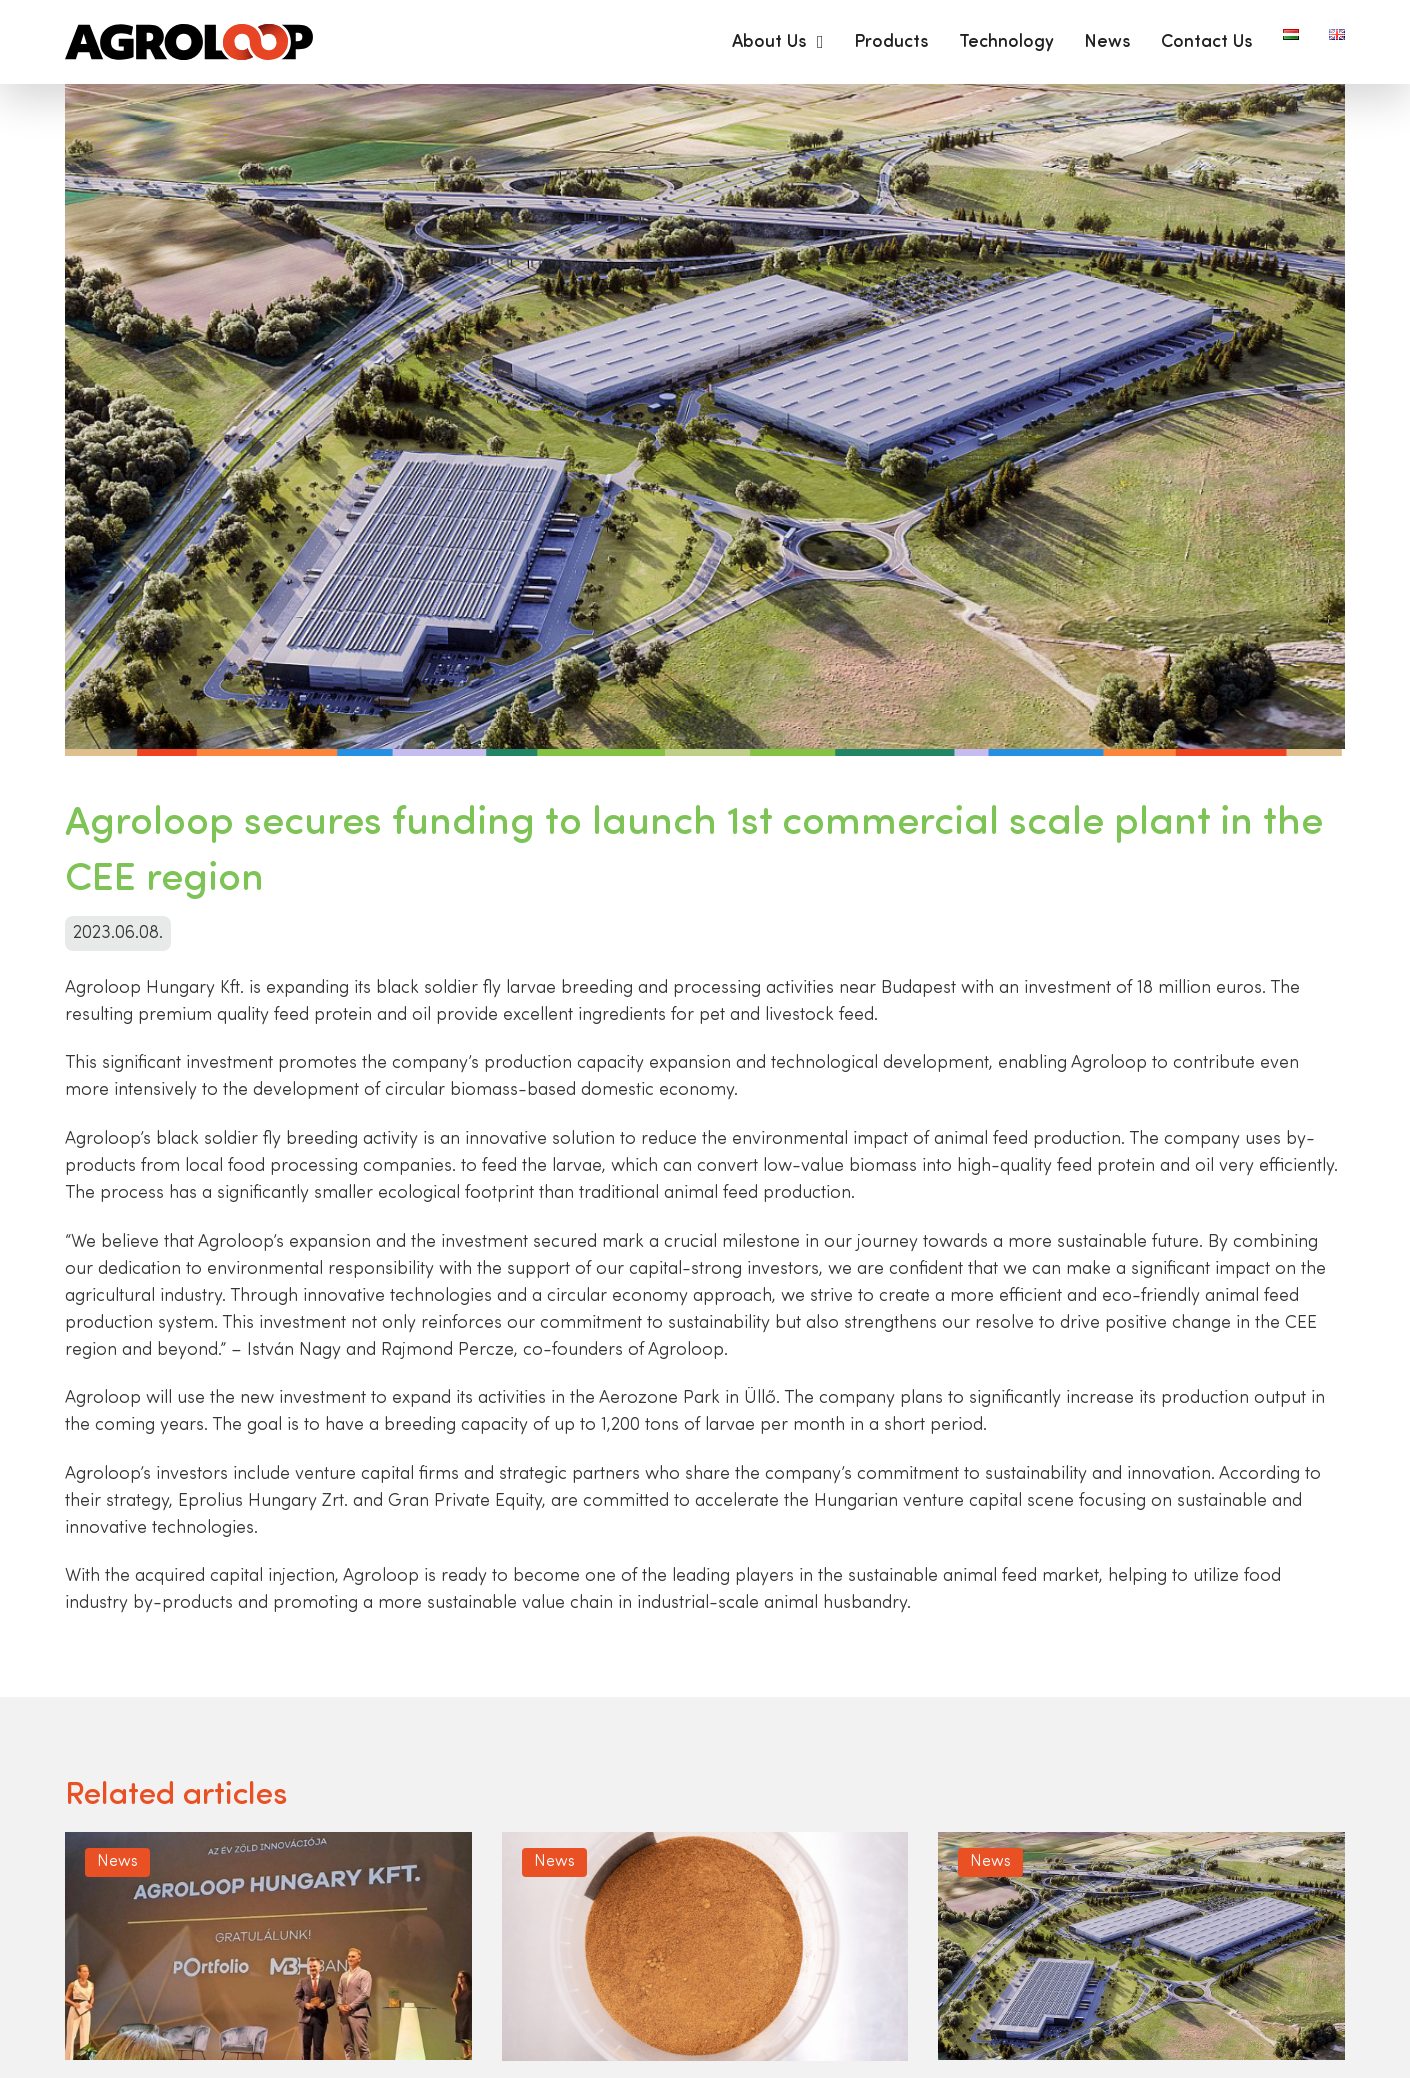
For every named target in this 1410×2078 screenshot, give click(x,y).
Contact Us (1207, 42)
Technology (1006, 42)
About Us (769, 42)
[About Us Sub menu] (820, 42)
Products (891, 42)
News (1107, 42)
